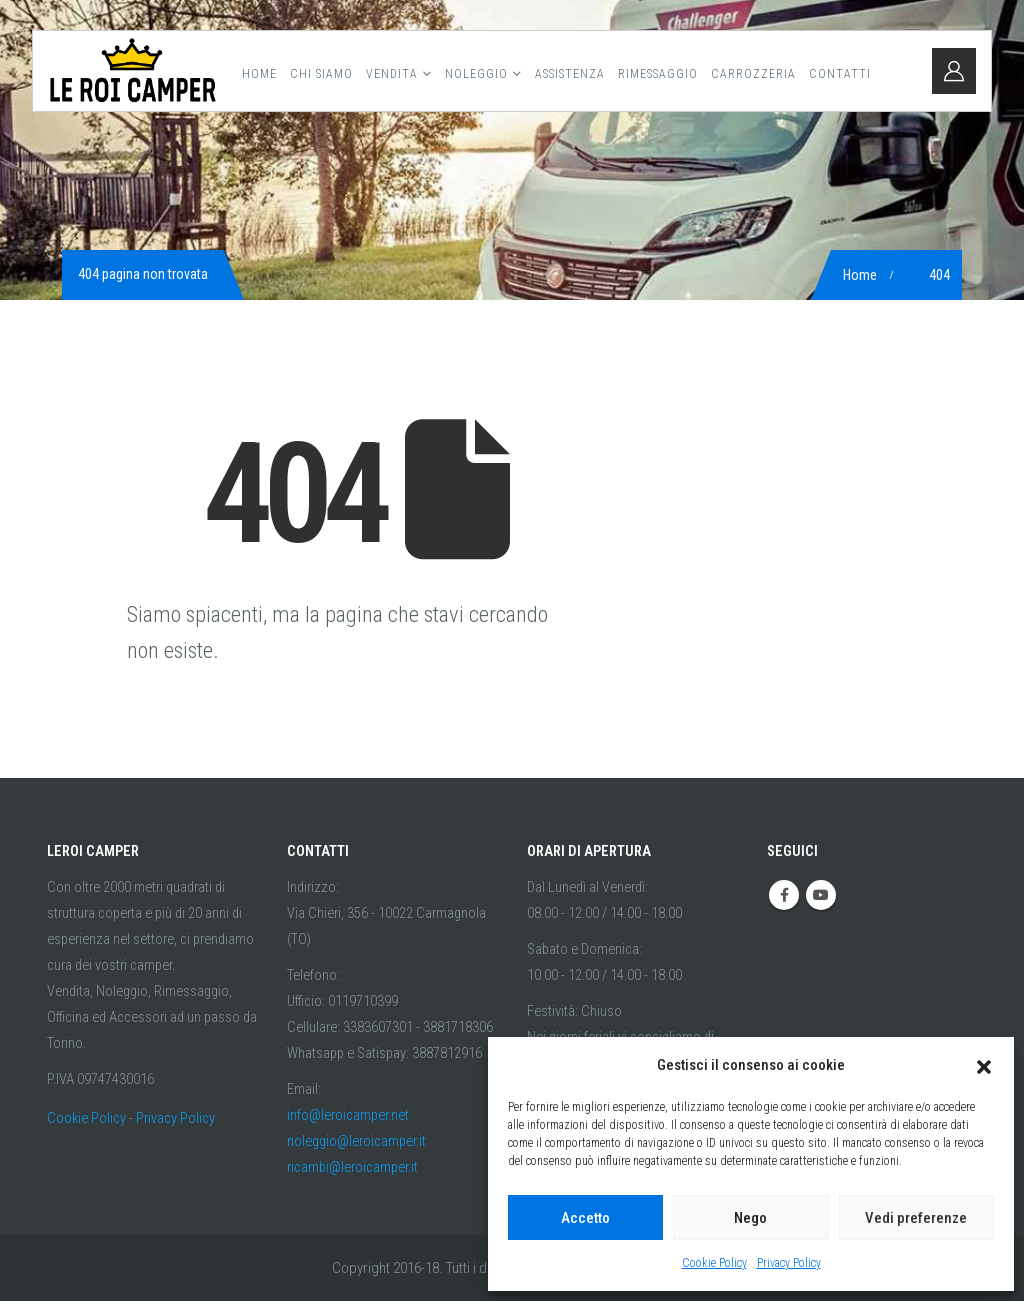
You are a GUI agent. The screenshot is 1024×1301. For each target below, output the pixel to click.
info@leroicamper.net (348, 1115)
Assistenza (570, 74)
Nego (750, 1218)
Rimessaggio (658, 74)
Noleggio (476, 74)
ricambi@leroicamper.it (352, 1167)
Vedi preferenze (916, 1218)
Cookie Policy (714, 1263)
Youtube (821, 895)
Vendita (392, 74)
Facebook (784, 895)
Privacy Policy (789, 1263)
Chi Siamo (321, 74)
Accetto (585, 1218)
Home (259, 74)
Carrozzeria (753, 74)
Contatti (840, 74)
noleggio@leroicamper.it (356, 1141)
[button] (984, 1065)
